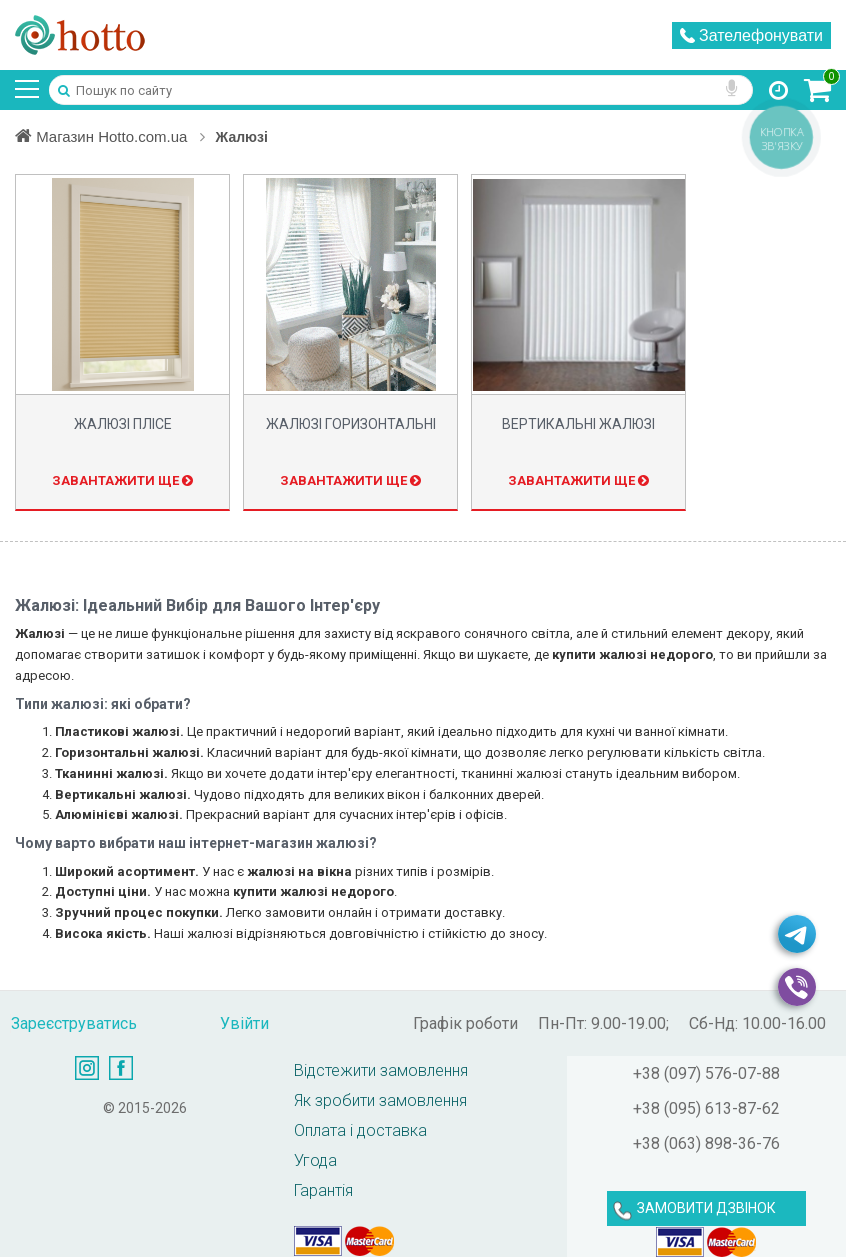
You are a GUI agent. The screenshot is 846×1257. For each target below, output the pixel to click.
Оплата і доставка (360, 1130)
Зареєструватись (74, 1023)
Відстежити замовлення (381, 1070)
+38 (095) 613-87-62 (706, 1108)
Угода (315, 1160)
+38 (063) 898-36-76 (706, 1143)
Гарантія (323, 1190)
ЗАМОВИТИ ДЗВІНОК (706, 1208)
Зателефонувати (751, 35)
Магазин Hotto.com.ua (114, 136)
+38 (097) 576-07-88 (706, 1073)
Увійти (244, 1023)
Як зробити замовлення (380, 1100)
